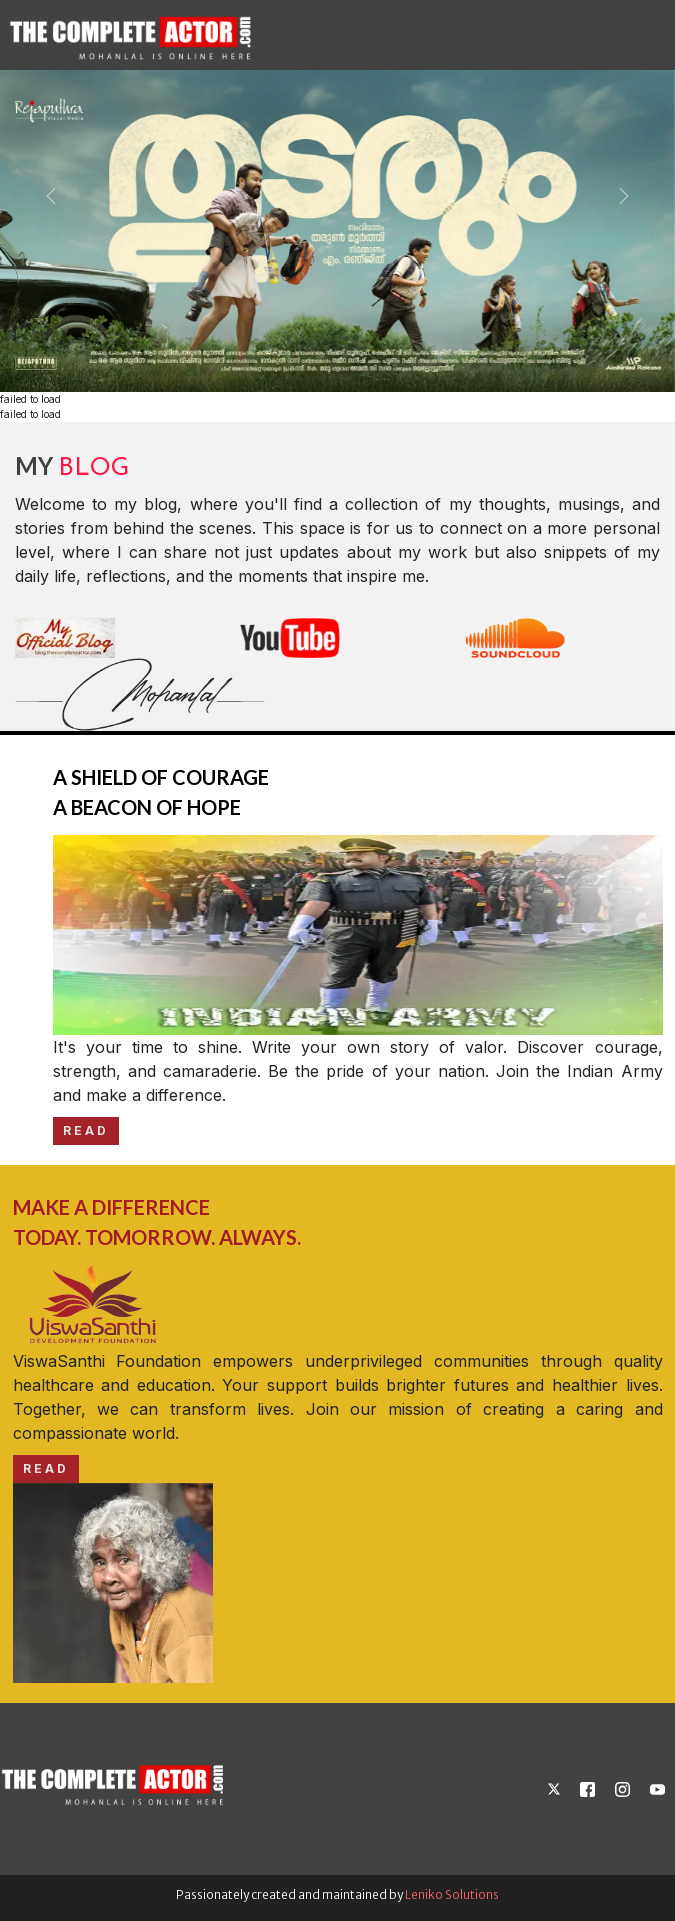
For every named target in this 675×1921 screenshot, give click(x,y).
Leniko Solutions (452, 1894)
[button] (50, 196)
